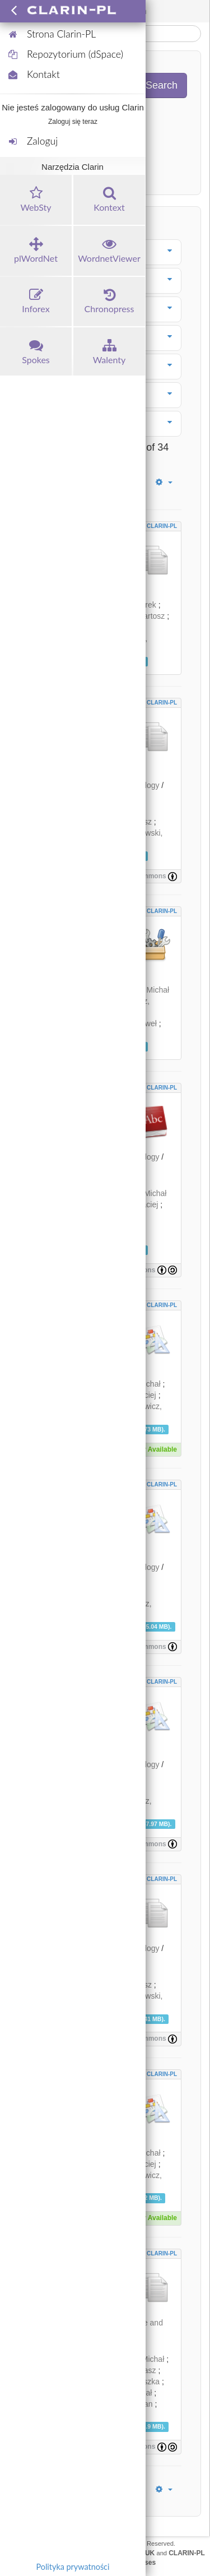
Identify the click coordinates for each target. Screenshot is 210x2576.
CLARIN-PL (162, 526)
